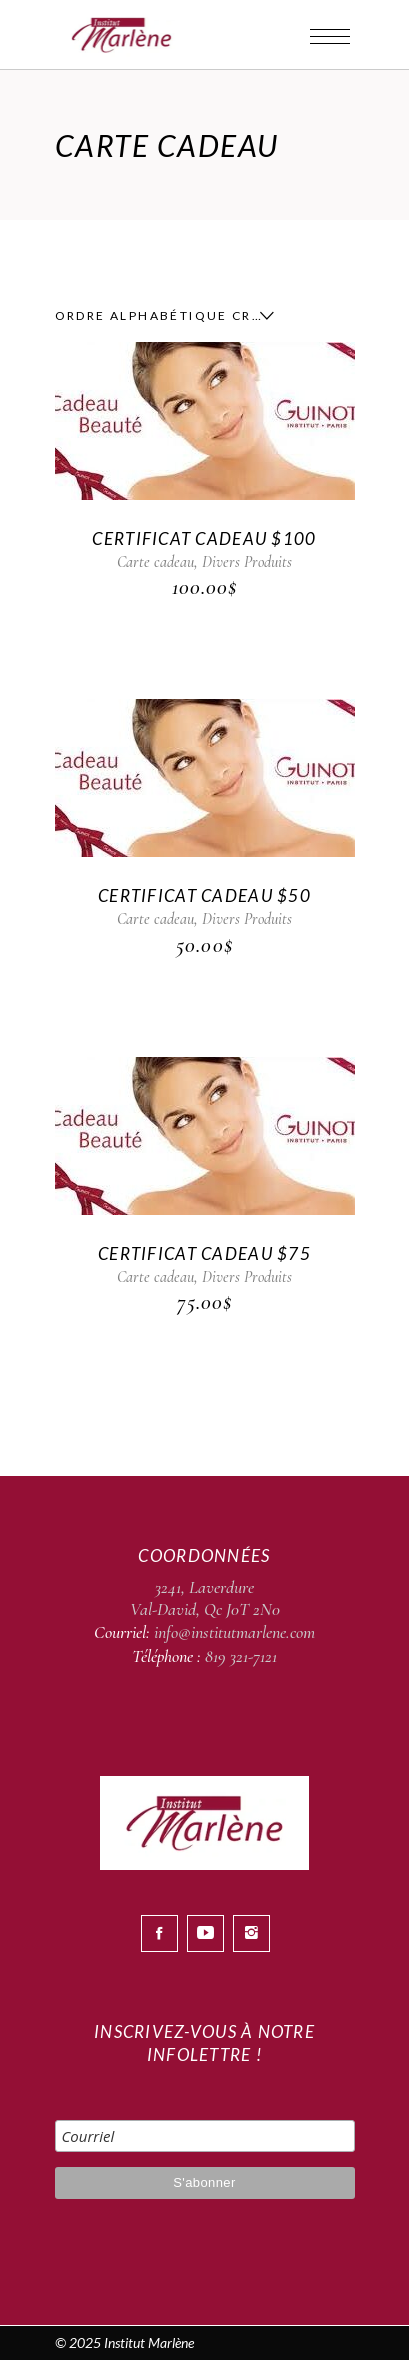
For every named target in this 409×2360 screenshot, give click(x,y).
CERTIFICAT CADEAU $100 (204, 538)
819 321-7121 (241, 1656)
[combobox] (160, 316)
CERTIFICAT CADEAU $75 (204, 1253)
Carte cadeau (155, 562)
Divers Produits (247, 562)
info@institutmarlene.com (234, 1632)
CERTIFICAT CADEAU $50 (204, 895)
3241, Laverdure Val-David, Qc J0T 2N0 (205, 1598)
